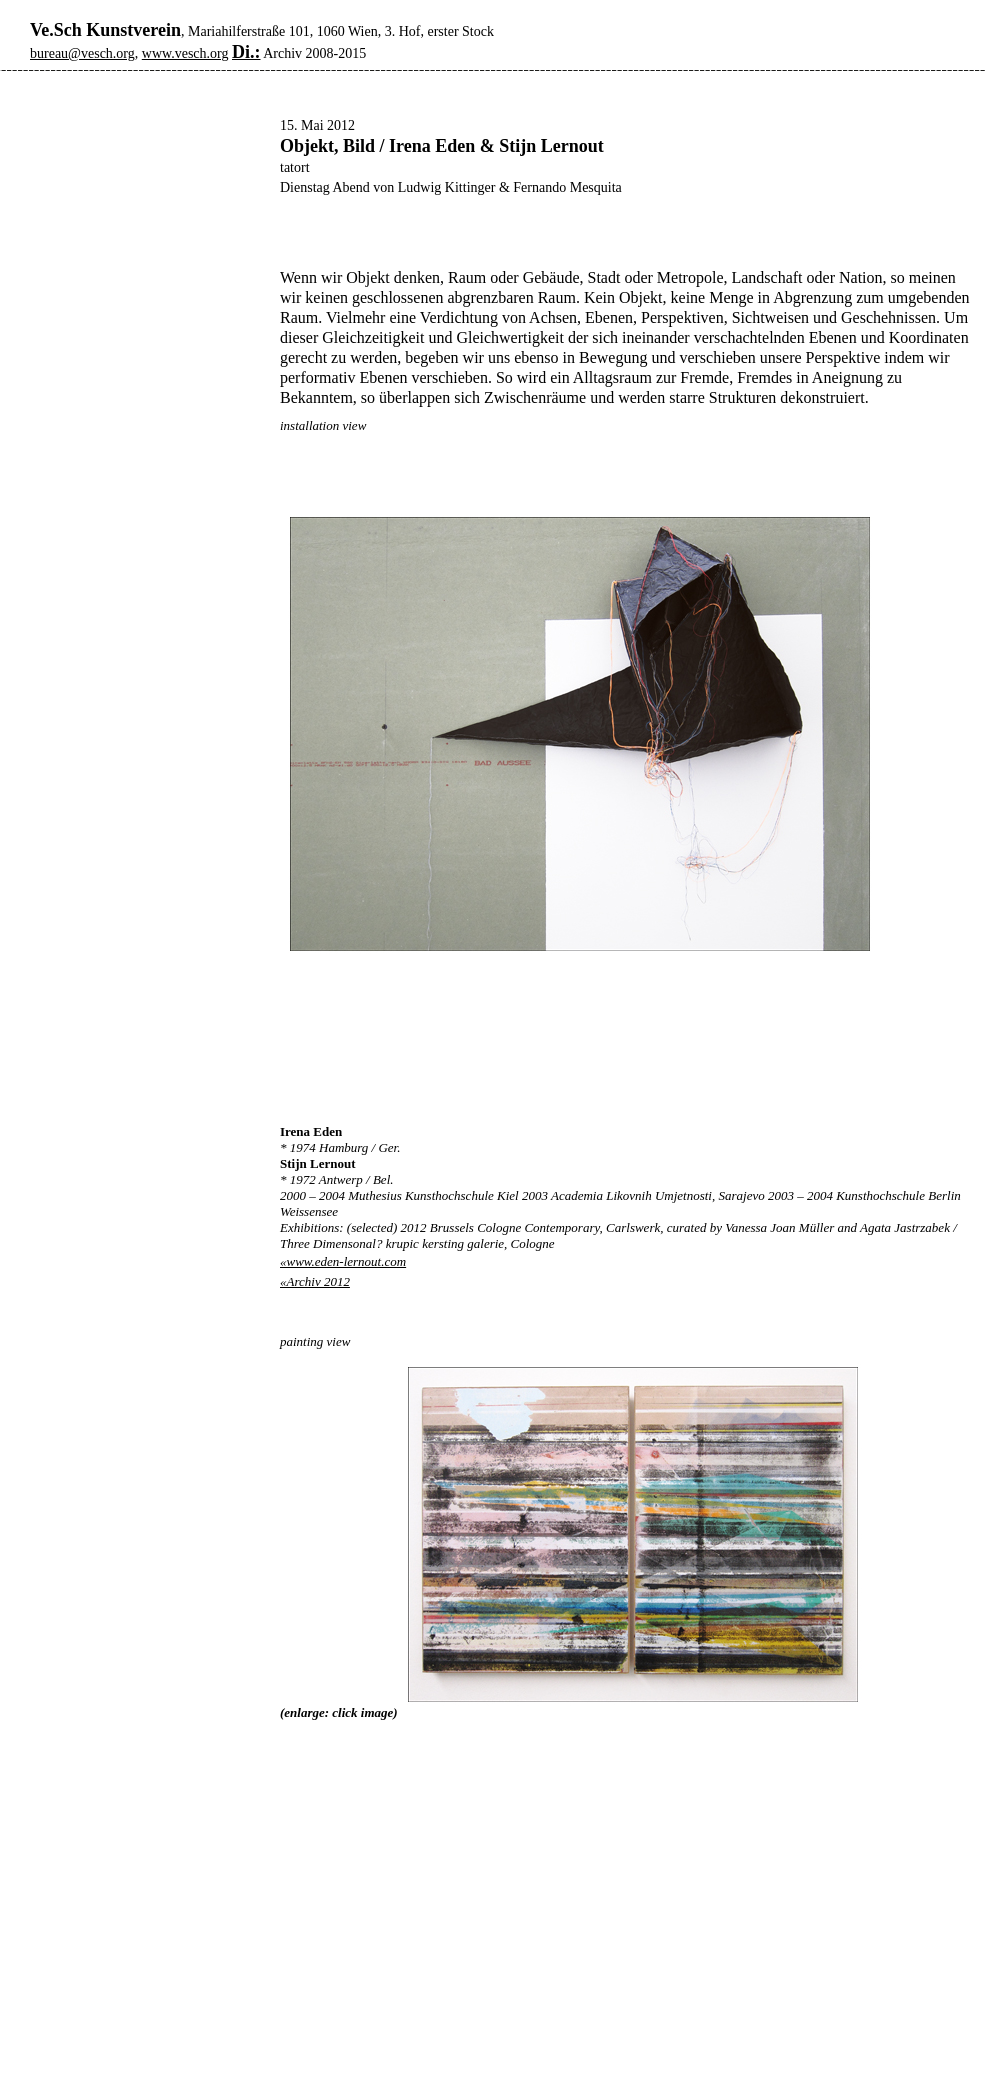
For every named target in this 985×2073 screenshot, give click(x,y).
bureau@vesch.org (82, 53)
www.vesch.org (185, 53)
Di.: (246, 52)
